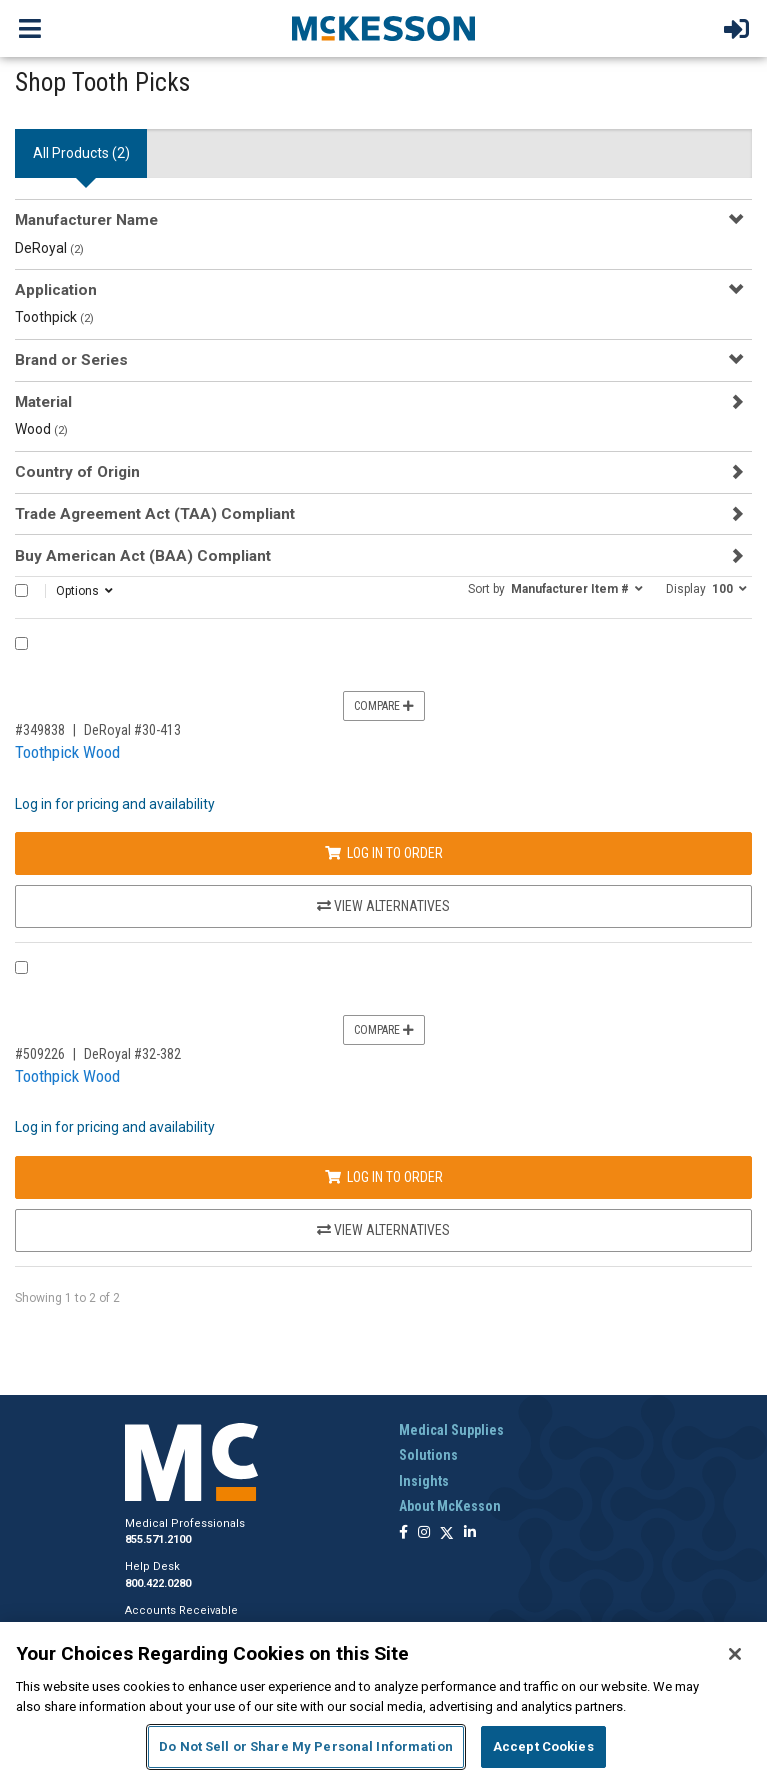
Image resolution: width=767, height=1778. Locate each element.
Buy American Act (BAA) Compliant (143, 556)
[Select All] (21, 590)
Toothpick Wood (67, 752)
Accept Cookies (543, 1746)
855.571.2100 (158, 1539)
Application (56, 290)
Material (43, 402)
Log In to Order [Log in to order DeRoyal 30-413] (384, 853)
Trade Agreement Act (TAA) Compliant (155, 514)
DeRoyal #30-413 (132, 730)
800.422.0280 (158, 1583)
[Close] (735, 1654)
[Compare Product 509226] (21, 967)
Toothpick (54, 317)
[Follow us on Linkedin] (470, 1533)
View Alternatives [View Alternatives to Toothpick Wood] (383, 906)
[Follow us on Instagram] (424, 1533)
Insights (424, 1481)
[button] (555, 588)
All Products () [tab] (81, 153)
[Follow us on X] (447, 1533)
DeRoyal (49, 248)
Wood (41, 429)
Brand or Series (71, 360)
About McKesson (450, 1506)
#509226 (40, 1054)
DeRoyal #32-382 (132, 1054)
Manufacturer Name (86, 220)
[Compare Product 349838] (21, 643)
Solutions (428, 1455)
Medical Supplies (451, 1430)
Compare (384, 706)
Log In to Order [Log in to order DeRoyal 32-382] (384, 1177)
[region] (383, 1700)
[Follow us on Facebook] (403, 1533)
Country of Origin (77, 472)
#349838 (40, 730)
